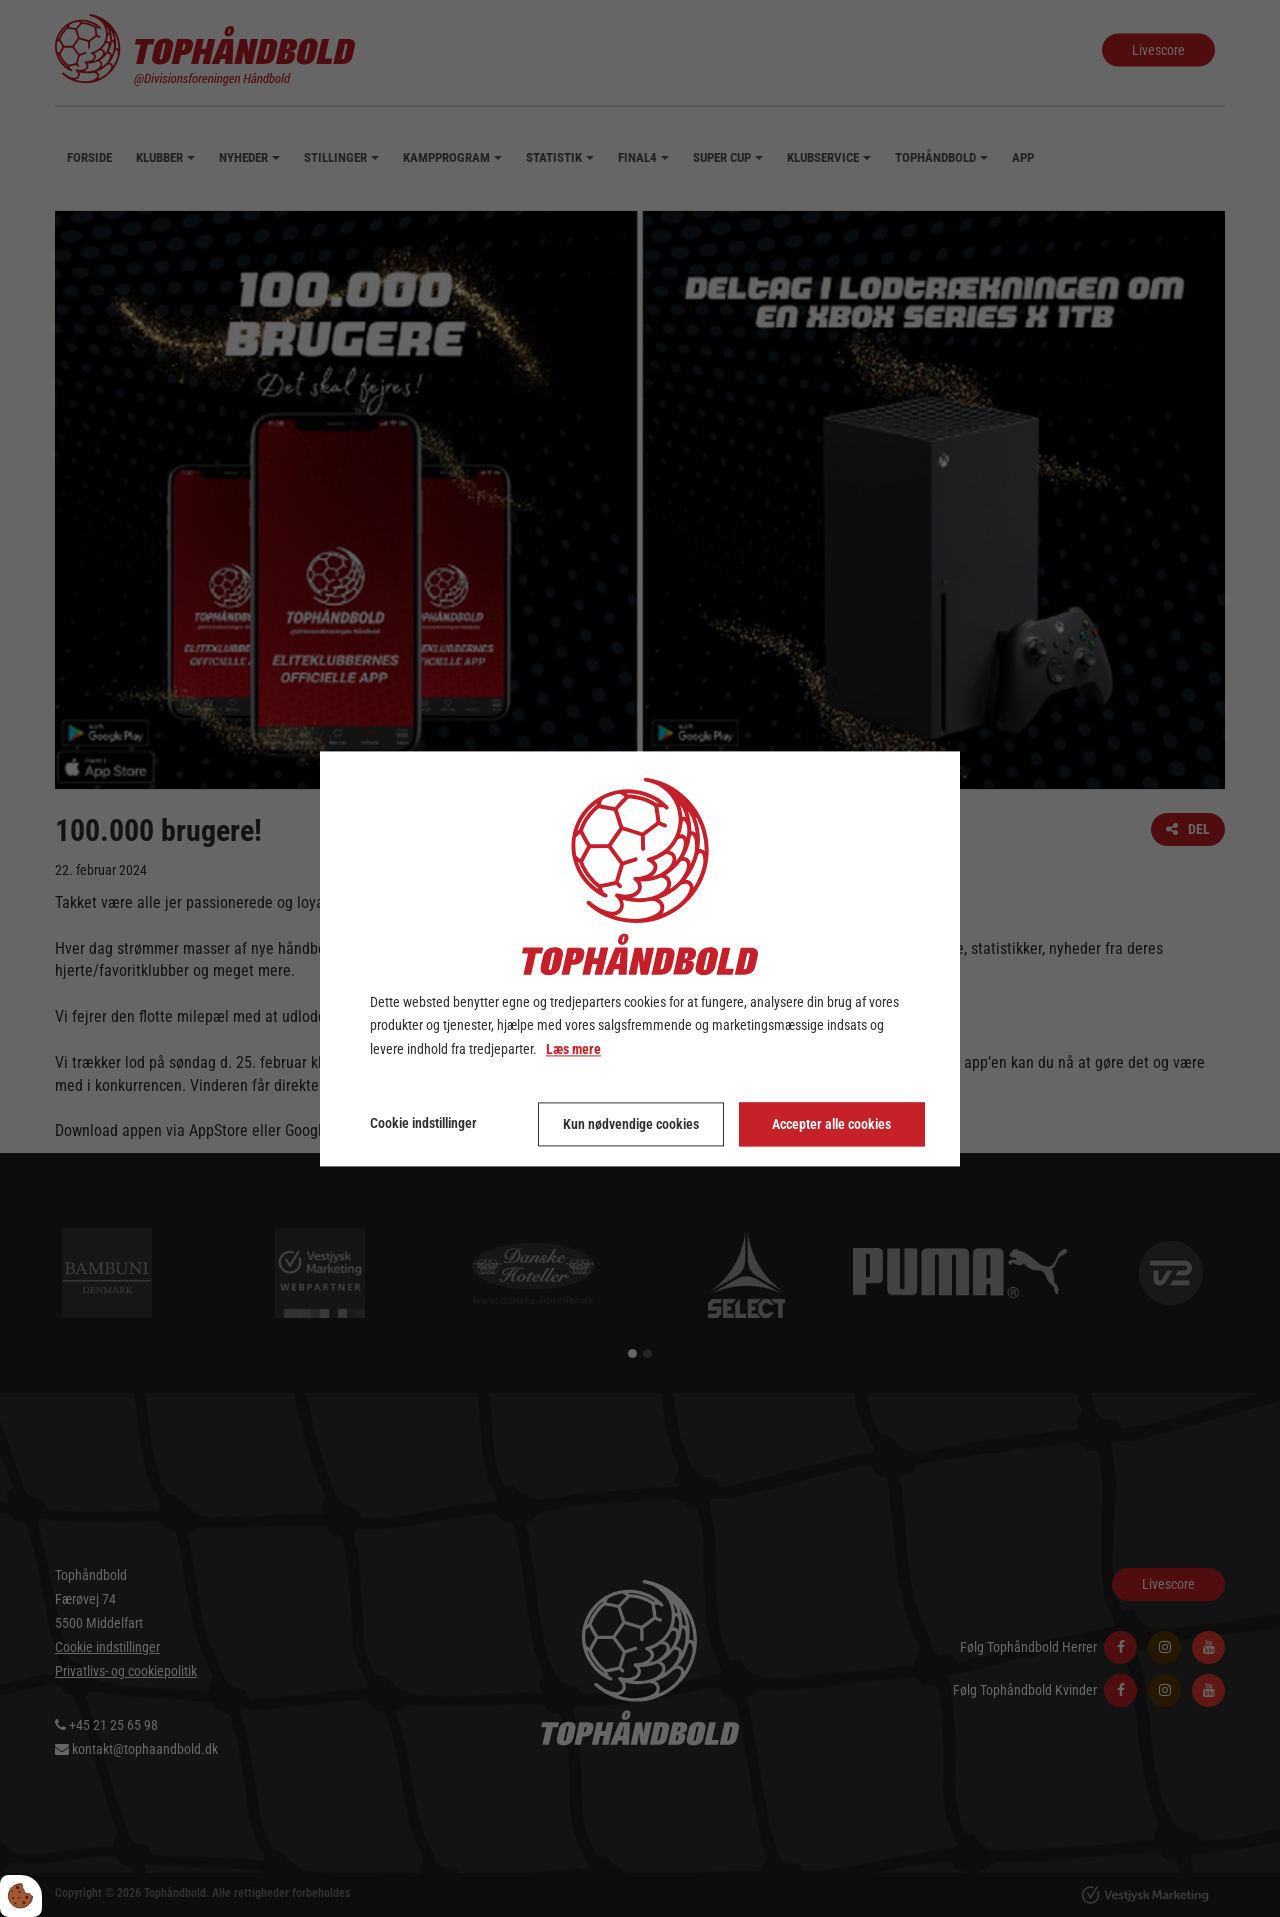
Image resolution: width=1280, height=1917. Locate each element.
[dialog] (640, 958)
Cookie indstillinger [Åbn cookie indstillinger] (423, 1123)
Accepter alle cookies (831, 1124)
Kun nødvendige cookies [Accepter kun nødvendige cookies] (631, 1124)
